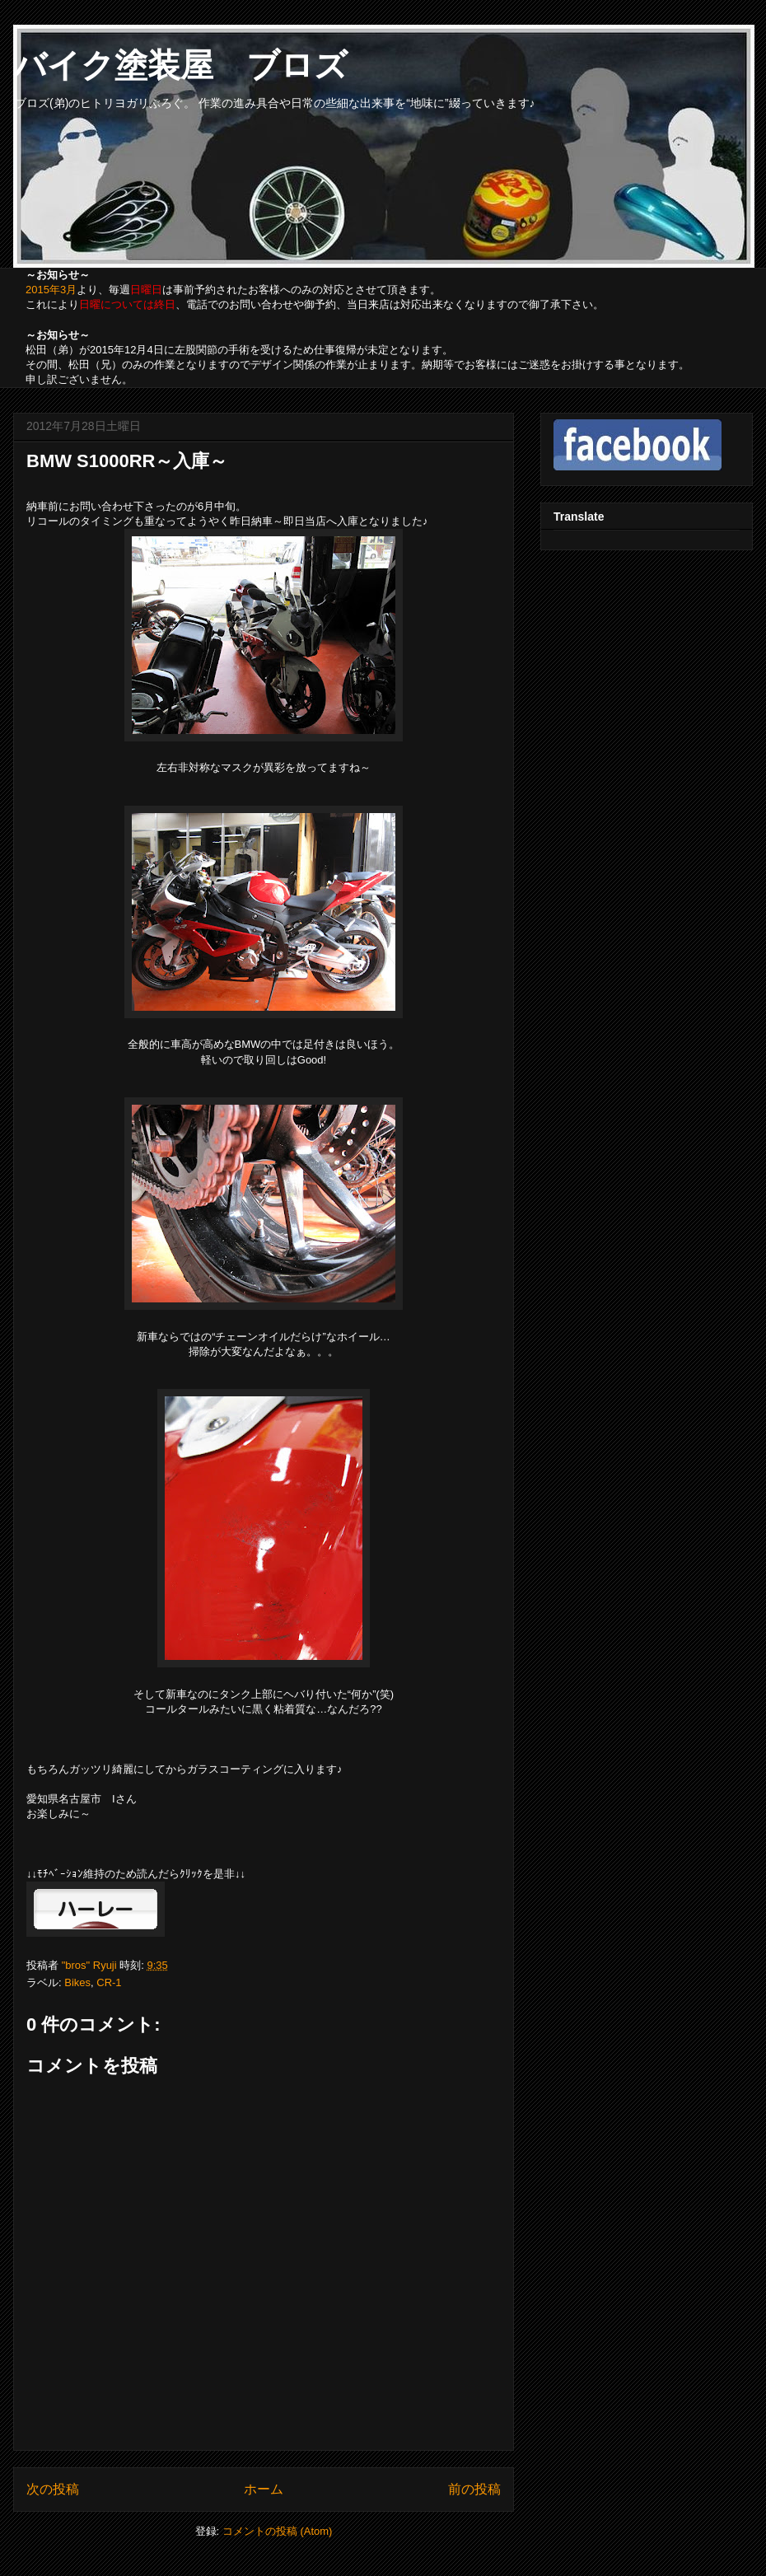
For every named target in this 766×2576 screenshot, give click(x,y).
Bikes (77, 1982)
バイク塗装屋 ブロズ (180, 65)
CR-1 (108, 1982)
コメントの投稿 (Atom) (277, 2531)
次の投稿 (52, 2489)
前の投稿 (474, 2489)
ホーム (263, 2489)
